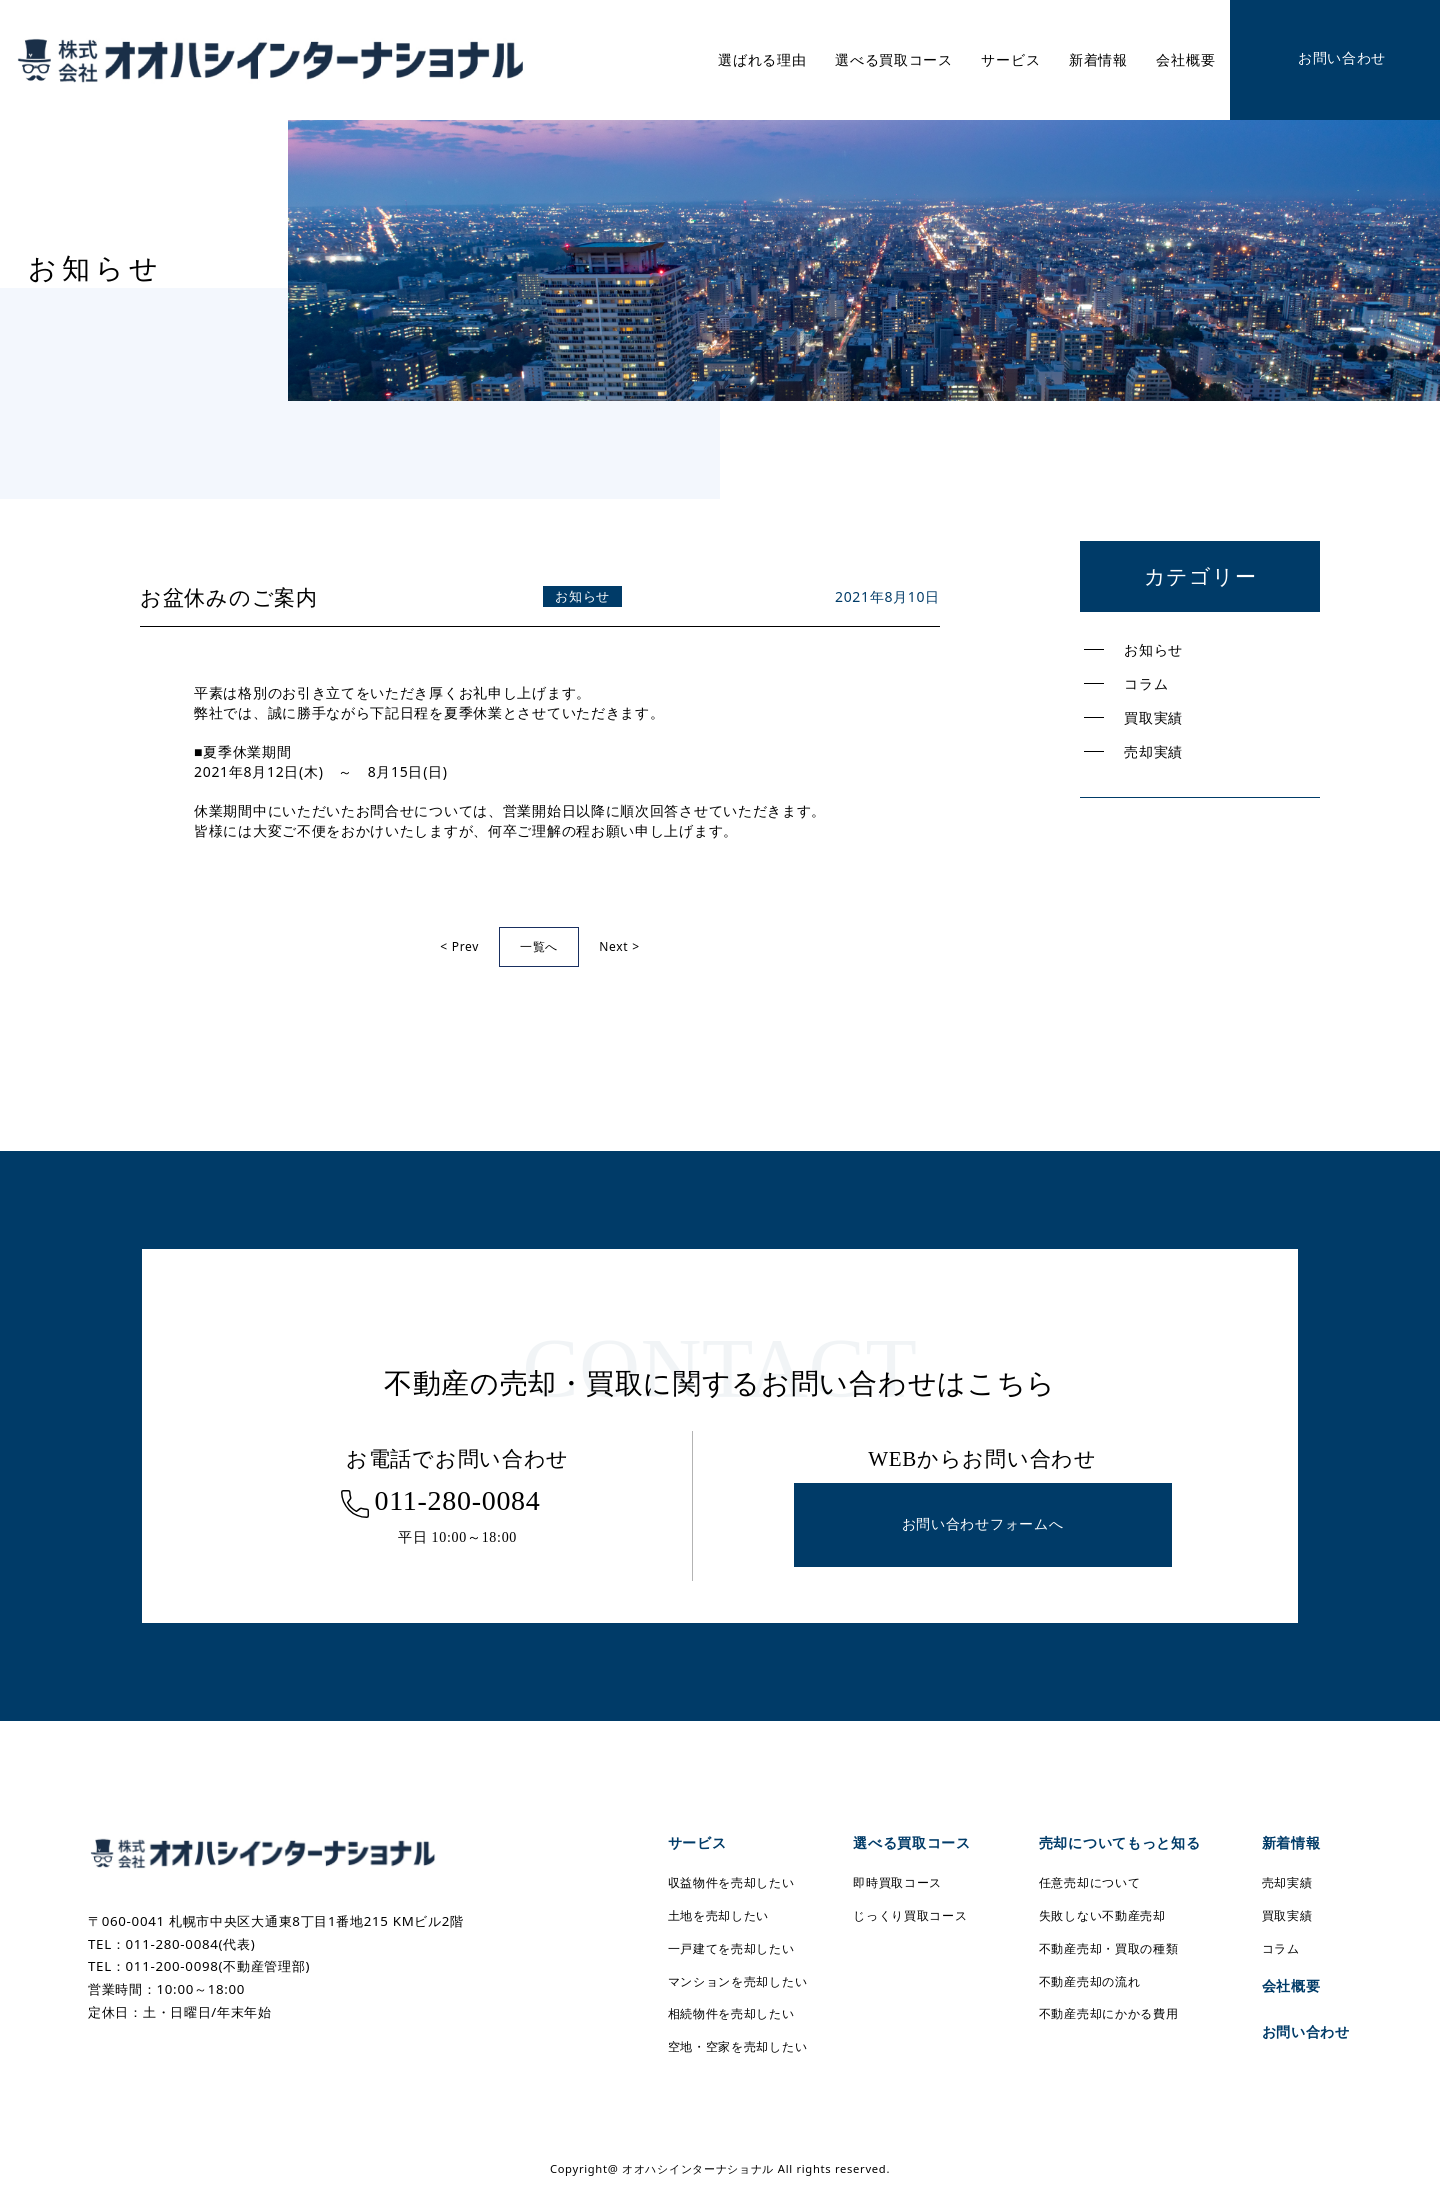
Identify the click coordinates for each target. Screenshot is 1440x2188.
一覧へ (539, 946)
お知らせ (1153, 649)
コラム (1146, 683)
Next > (619, 946)
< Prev (459, 946)
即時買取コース (897, 1882)
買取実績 (1153, 717)
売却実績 (1153, 751)
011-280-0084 (457, 1500)
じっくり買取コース (910, 1915)
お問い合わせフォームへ (983, 1524)
